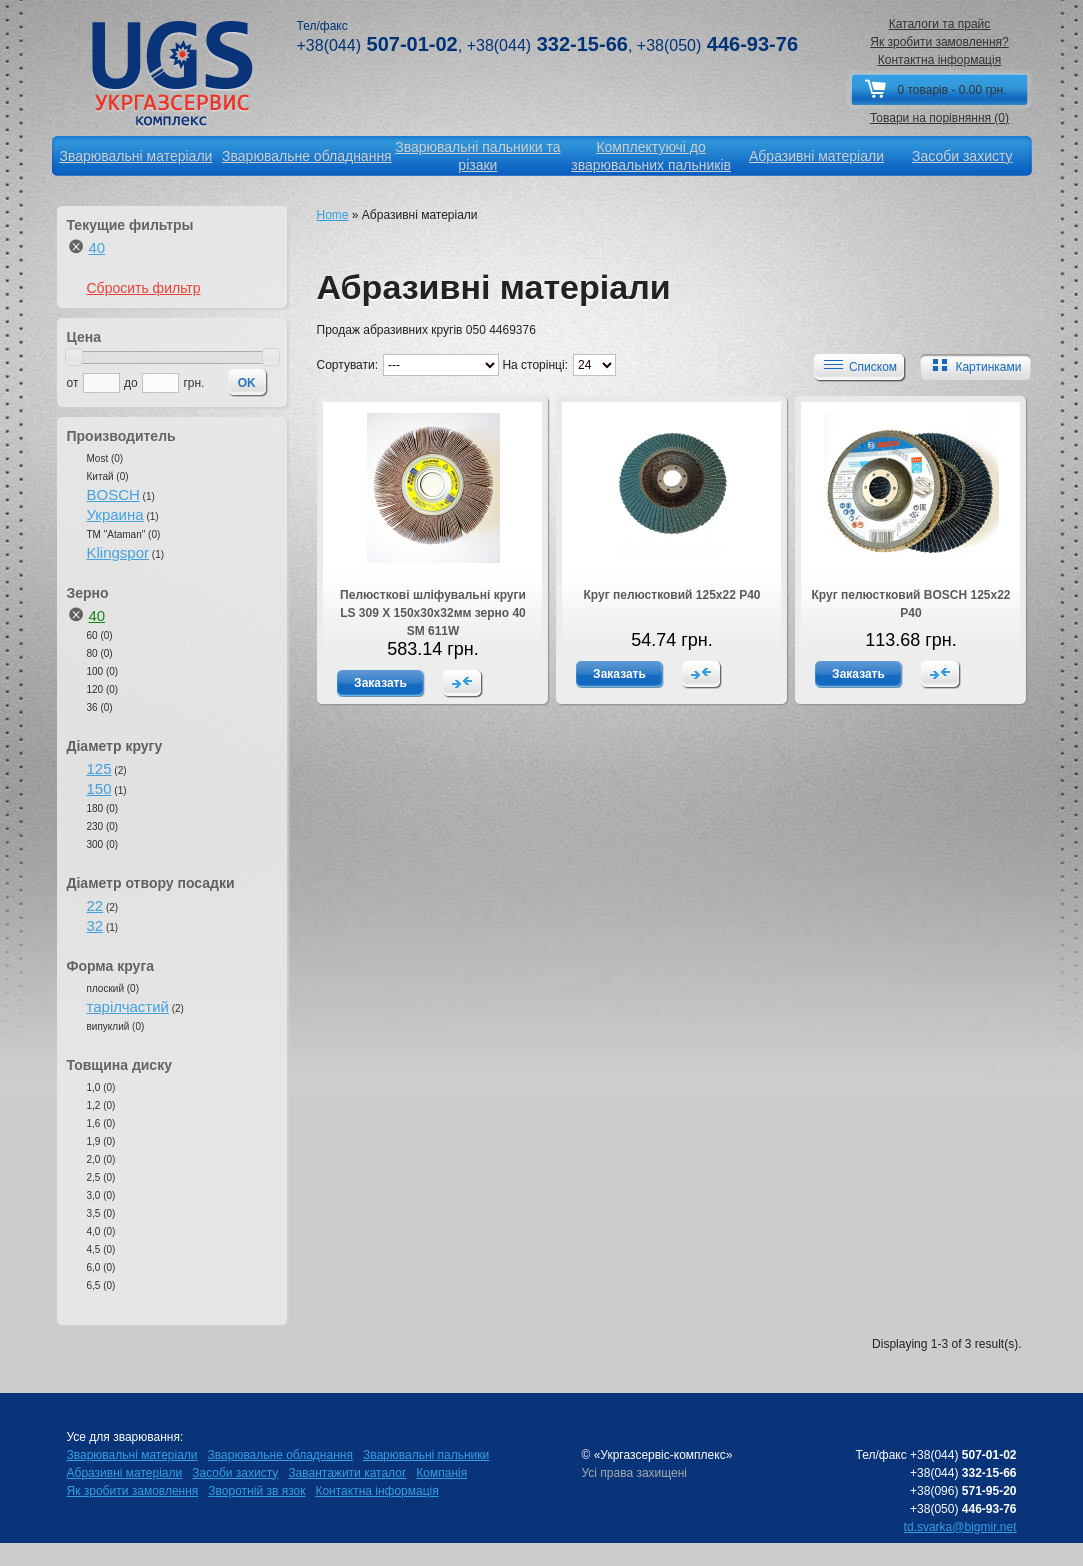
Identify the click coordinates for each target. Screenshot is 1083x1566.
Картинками (973, 366)
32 (95, 925)
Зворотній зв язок (256, 1491)
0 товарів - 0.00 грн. (951, 90)
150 (99, 788)
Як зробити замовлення (133, 1491)
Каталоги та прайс (940, 24)
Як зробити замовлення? (939, 42)
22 (95, 905)
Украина (115, 514)
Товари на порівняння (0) (939, 118)
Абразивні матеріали (125, 1473)
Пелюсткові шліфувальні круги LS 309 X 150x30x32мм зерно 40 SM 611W (433, 613)
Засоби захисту (235, 1473)
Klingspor (118, 552)
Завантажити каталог (347, 1473)
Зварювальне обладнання (280, 1455)
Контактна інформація (939, 60)
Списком (858, 366)
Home (333, 215)
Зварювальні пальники (426, 1455)
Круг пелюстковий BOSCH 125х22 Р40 (910, 604)
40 (97, 247)
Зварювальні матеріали (132, 1455)
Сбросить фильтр (144, 288)
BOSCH (113, 494)
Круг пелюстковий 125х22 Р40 (671, 595)
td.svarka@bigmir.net (960, 1527)
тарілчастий (128, 1006)
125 (99, 768)
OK (247, 383)
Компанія (441, 1473)
